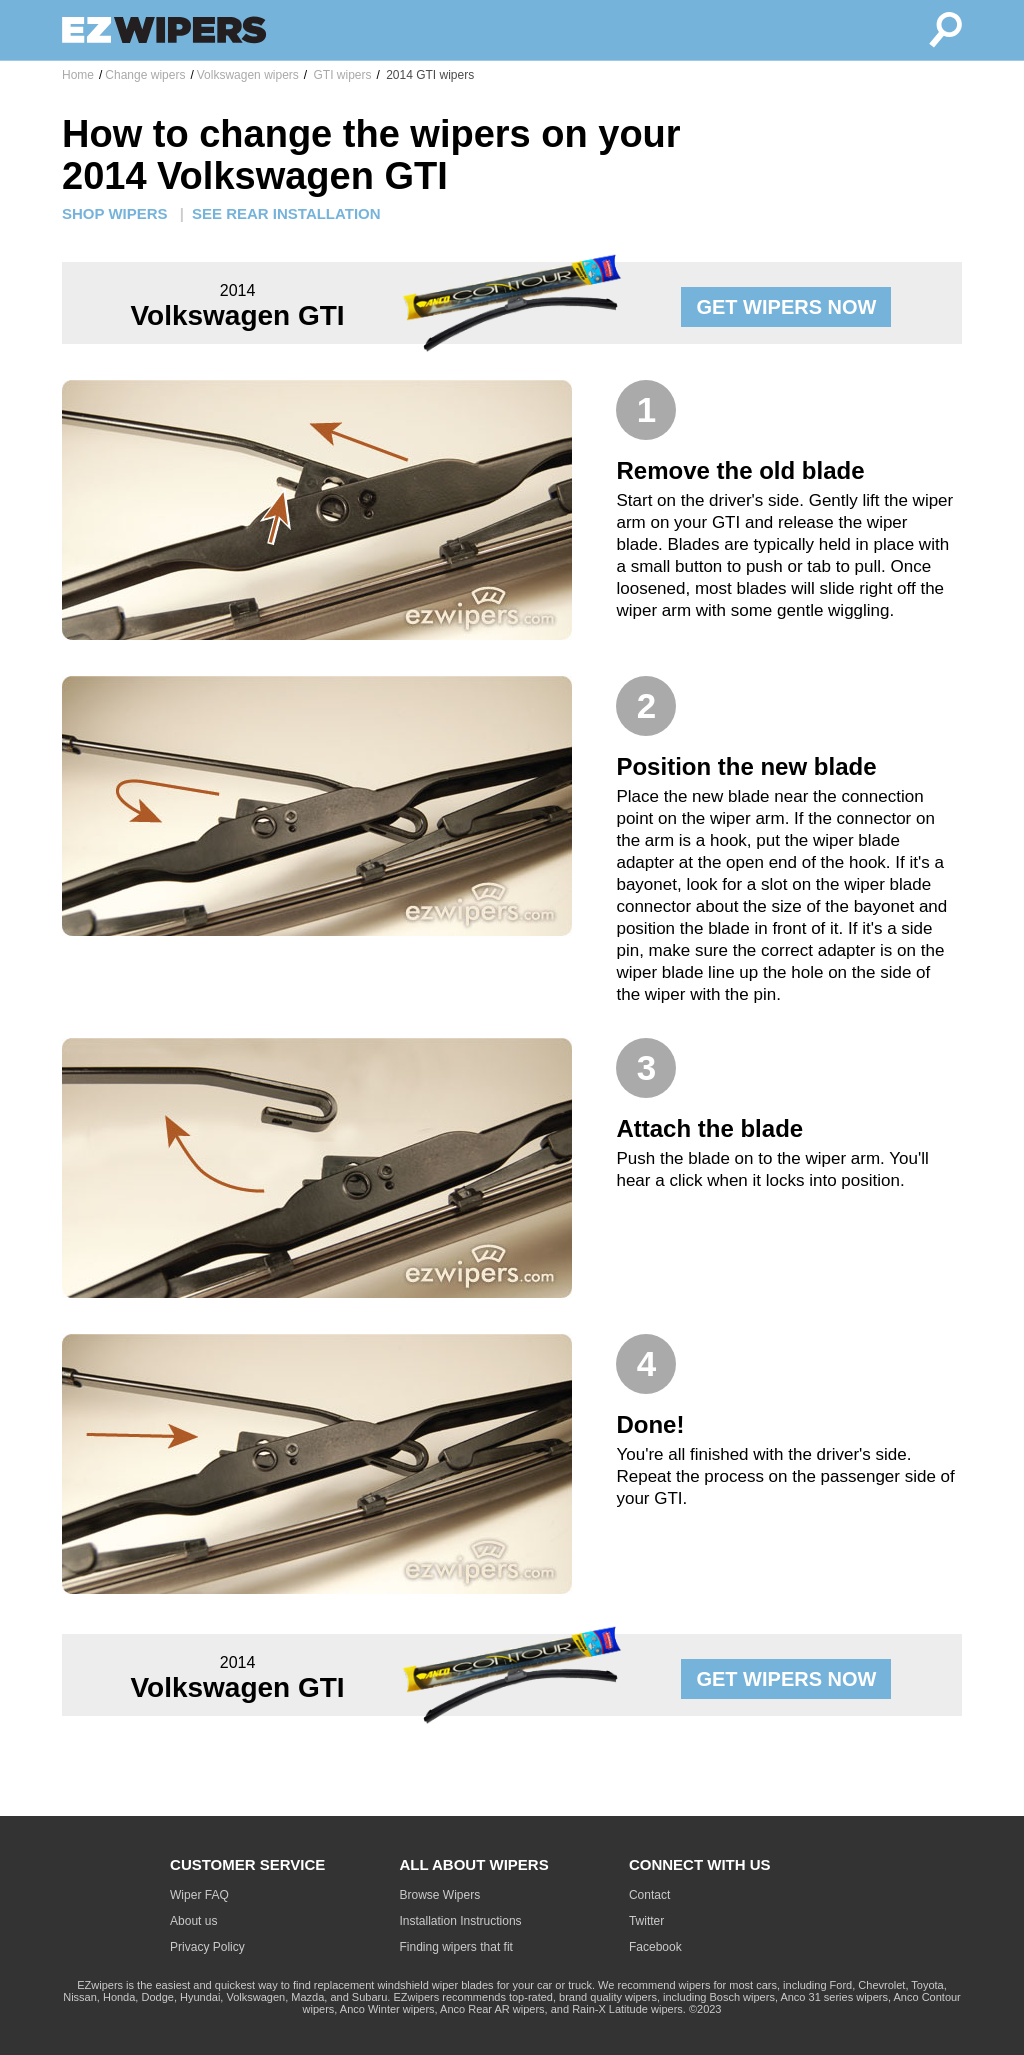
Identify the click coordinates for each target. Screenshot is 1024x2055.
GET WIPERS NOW (786, 307)
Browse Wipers (440, 1895)
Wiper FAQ (199, 1895)
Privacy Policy (207, 1947)
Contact (649, 1895)
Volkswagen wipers (248, 75)
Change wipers (145, 75)
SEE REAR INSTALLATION (286, 213)
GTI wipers (340, 75)
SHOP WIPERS (115, 213)
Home (78, 75)
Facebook (655, 1947)
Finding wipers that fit (456, 1947)
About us (193, 1921)
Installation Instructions (461, 1921)
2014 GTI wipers (428, 75)
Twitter (646, 1921)
